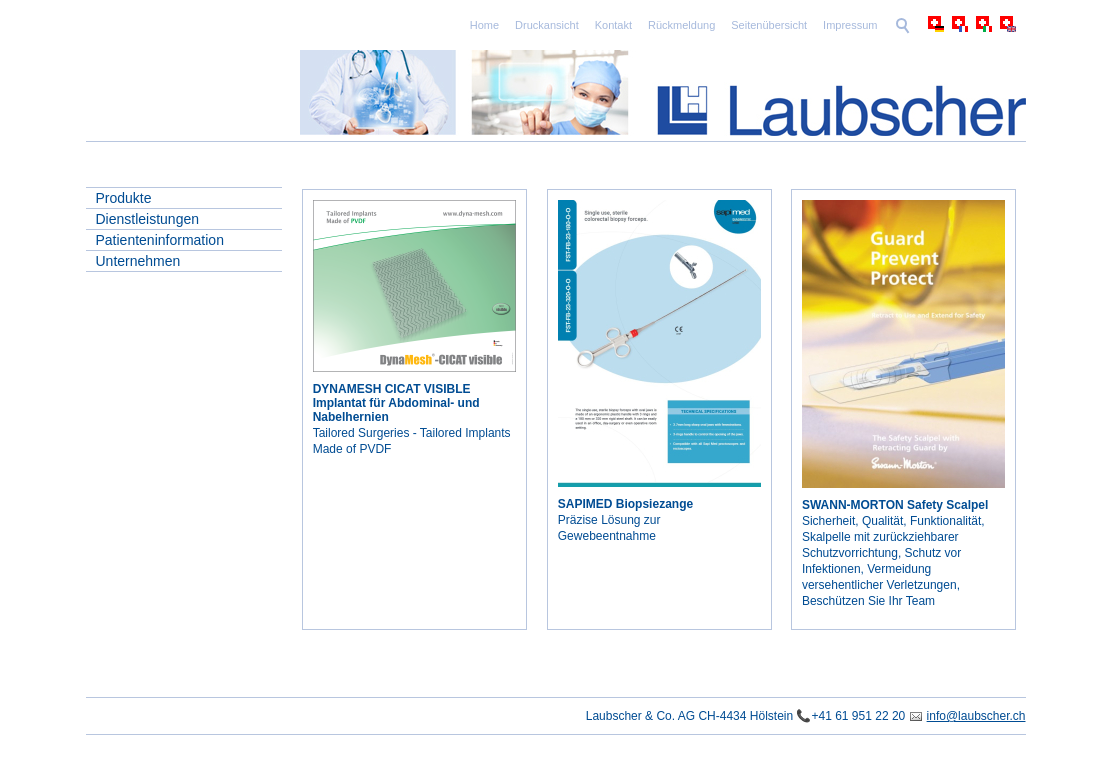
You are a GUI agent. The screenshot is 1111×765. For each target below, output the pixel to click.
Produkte (124, 198)
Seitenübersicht (769, 25)
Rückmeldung (681, 25)
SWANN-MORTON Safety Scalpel (895, 505)
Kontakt (613, 25)
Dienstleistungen (148, 219)
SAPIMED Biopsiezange (625, 504)
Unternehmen (138, 261)
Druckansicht (547, 25)
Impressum (850, 25)
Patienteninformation (160, 240)
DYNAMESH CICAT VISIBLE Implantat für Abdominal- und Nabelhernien (396, 403)
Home (484, 25)
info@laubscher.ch (976, 716)
